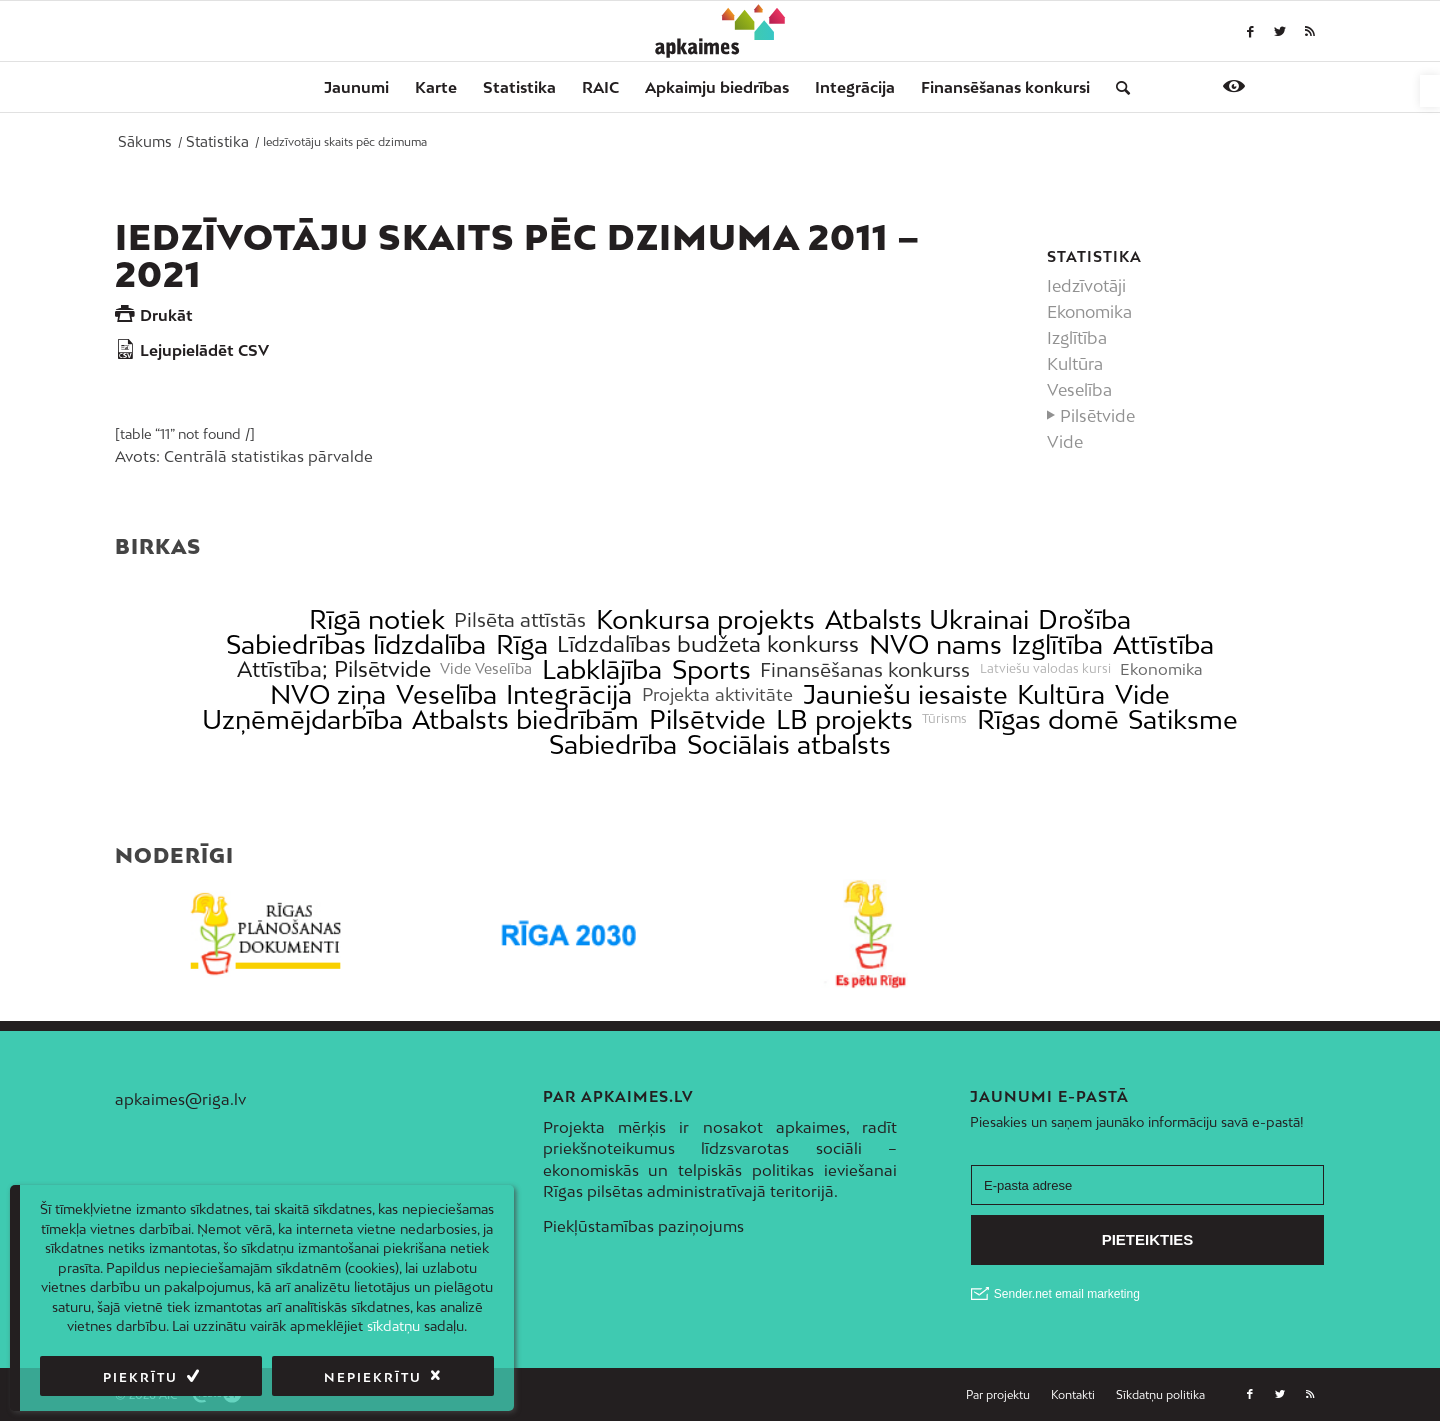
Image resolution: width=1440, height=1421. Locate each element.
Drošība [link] (1084, 619)
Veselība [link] (1079, 390)
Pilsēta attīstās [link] (520, 619)
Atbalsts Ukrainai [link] (927, 619)
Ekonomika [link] (1089, 312)
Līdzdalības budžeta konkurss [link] (708, 644)
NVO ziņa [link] (328, 694)
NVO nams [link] (935, 644)
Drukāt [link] (166, 315)
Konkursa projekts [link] (705, 619)
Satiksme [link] (1183, 719)
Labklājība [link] (602, 669)
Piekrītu (140, 1377)
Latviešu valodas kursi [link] (1045, 669)
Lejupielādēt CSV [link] (204, 350)
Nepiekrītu (373, 1377)
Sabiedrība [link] (613, 744)
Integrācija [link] (569, 694)
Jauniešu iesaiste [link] (905, 694)
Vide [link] (1065, 442)
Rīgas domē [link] (1048, 719)
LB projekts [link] (844, 719)
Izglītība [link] (1077, 338)
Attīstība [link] (1163, 644)
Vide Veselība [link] (486, 669)
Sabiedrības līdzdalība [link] (356, 644)
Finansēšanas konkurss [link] (865, 669)
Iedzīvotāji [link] (1086, 286)
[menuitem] (356, 87)
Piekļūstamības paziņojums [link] (643, 1226)
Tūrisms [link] (944, 719)
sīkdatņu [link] (393, 1326)
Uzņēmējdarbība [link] (302, 719)
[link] (1430, 91)
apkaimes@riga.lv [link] (180, 1099)
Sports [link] (711, 669)
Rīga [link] (522, 644)
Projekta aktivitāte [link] (717, 694)
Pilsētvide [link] (1097, 416)
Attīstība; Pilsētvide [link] (334, 669)
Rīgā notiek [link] (377, 619)
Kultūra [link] (1075, 364)
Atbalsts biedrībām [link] (525, 719)
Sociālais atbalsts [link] (789, 744)
